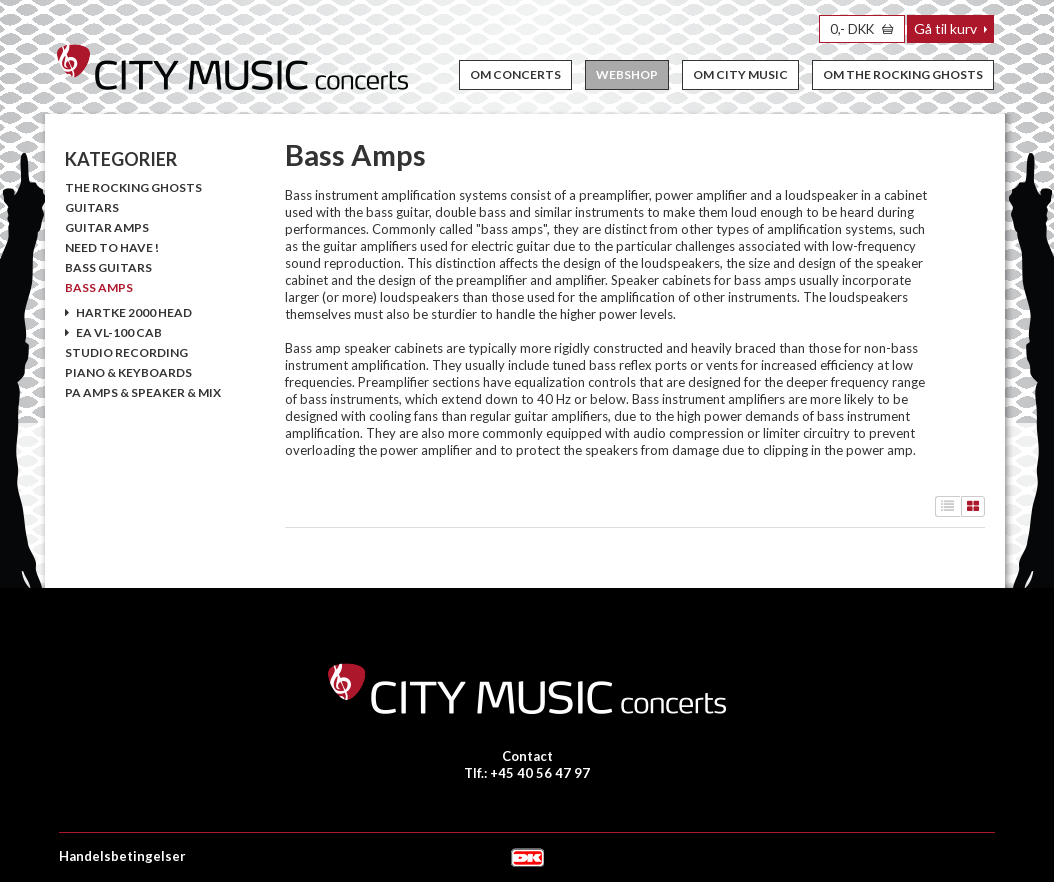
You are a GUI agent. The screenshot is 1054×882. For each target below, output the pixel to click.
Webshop (627, 74)
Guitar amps (107, 227)
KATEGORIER (121, 159)
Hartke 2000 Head (128, 312)
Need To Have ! (112, 247)
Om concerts (515, 74)
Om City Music (740, 74)
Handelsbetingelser (122, 856)
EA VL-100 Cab (113, 332)
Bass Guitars (108, 267)
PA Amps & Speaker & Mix (143, 392)
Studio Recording (126, 352)
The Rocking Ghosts (133, 187)
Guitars (92, 207)
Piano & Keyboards (128, 372)
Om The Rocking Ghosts (903, 74)
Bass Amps (99, 287)
